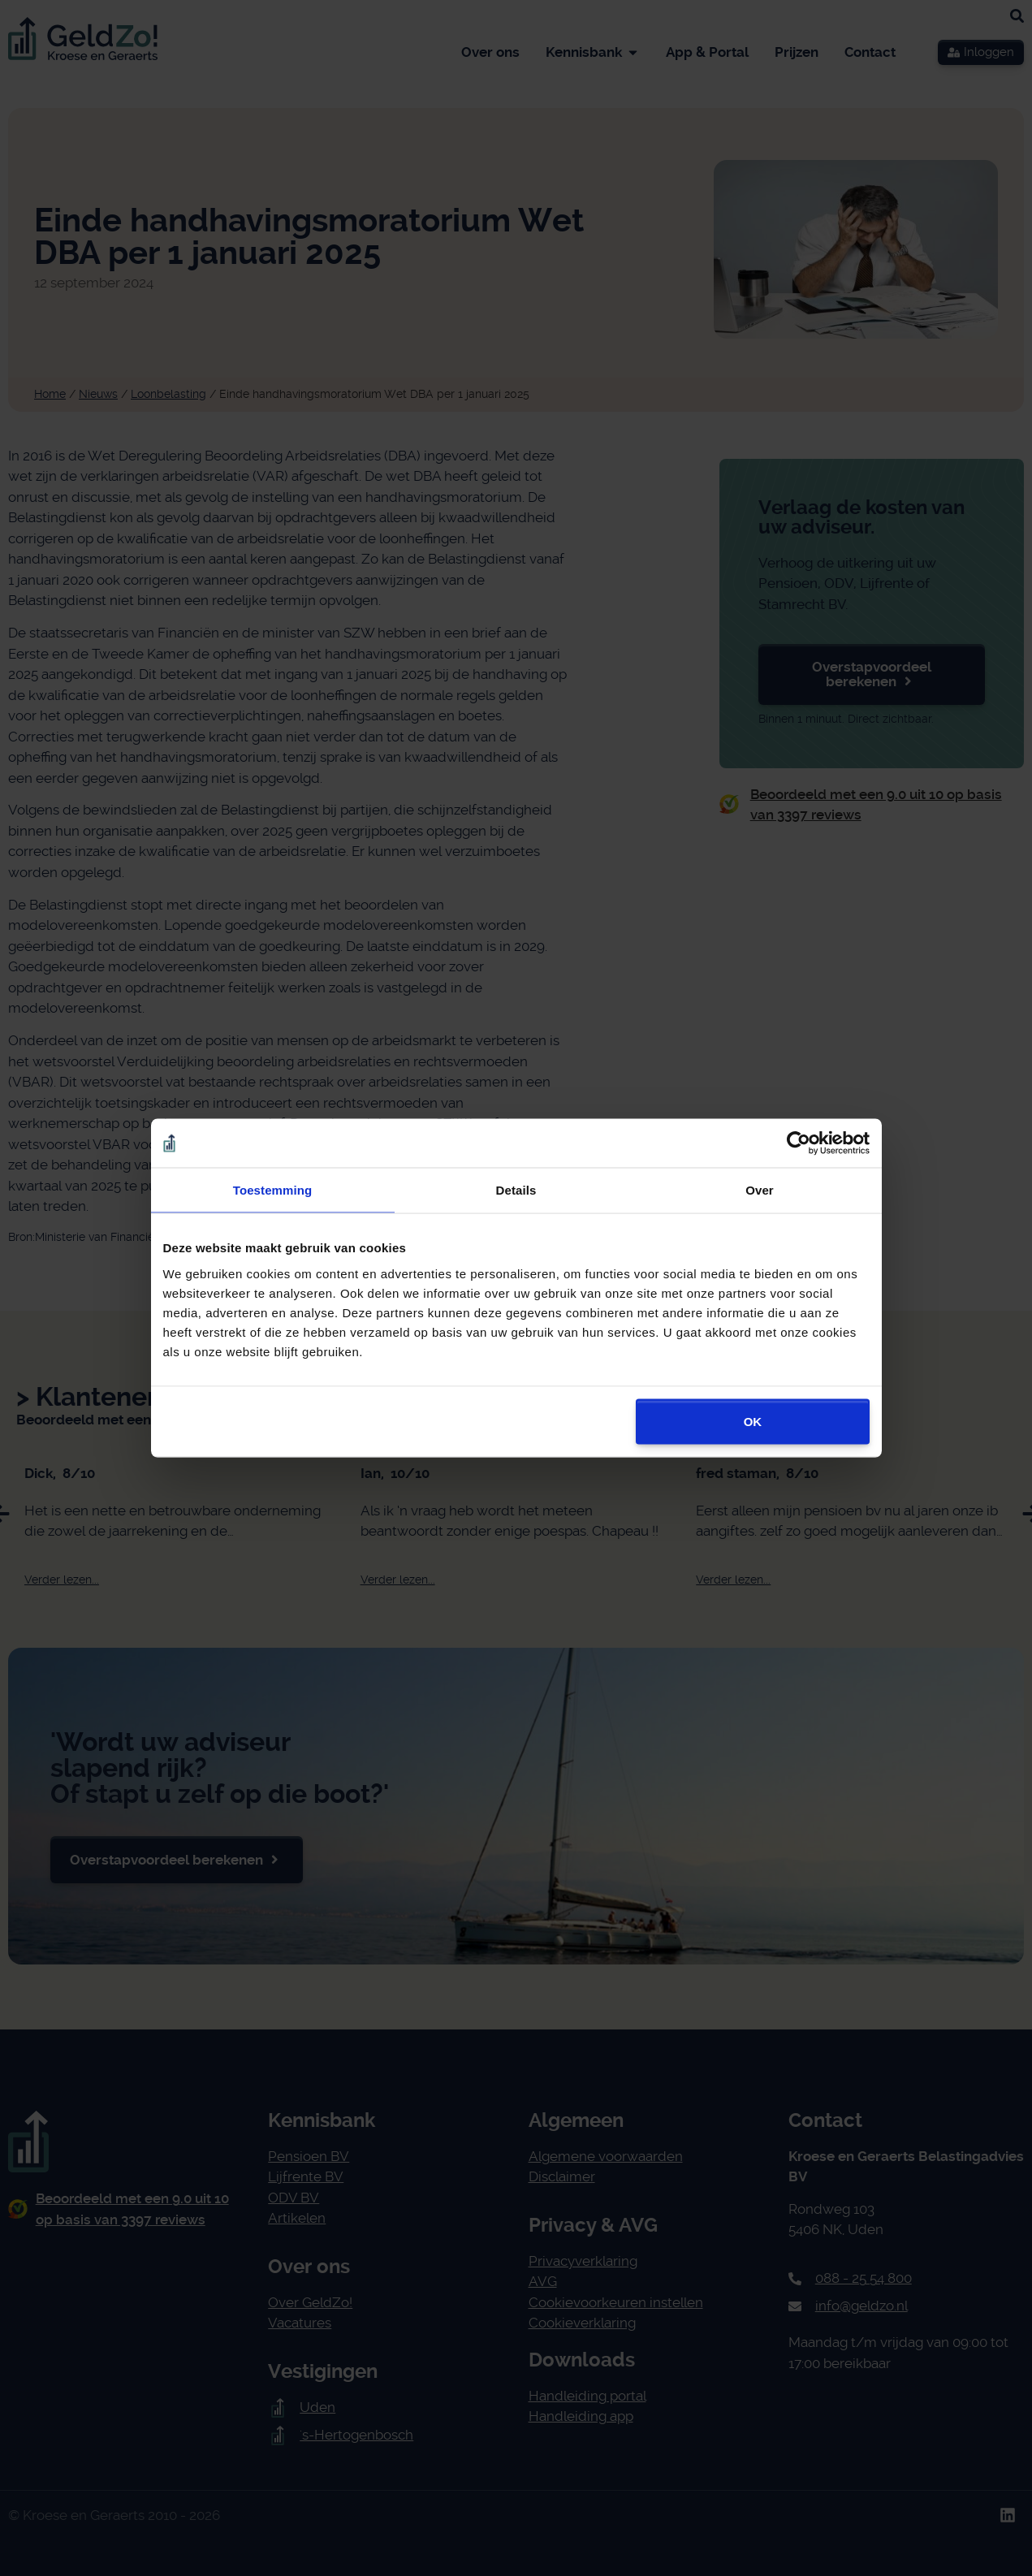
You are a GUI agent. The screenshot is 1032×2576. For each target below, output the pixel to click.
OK (753, 1421)
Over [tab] (759, 1190)
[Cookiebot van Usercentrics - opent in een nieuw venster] (799, 1143)
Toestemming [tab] (273, 1190)
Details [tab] (516, 1190)
